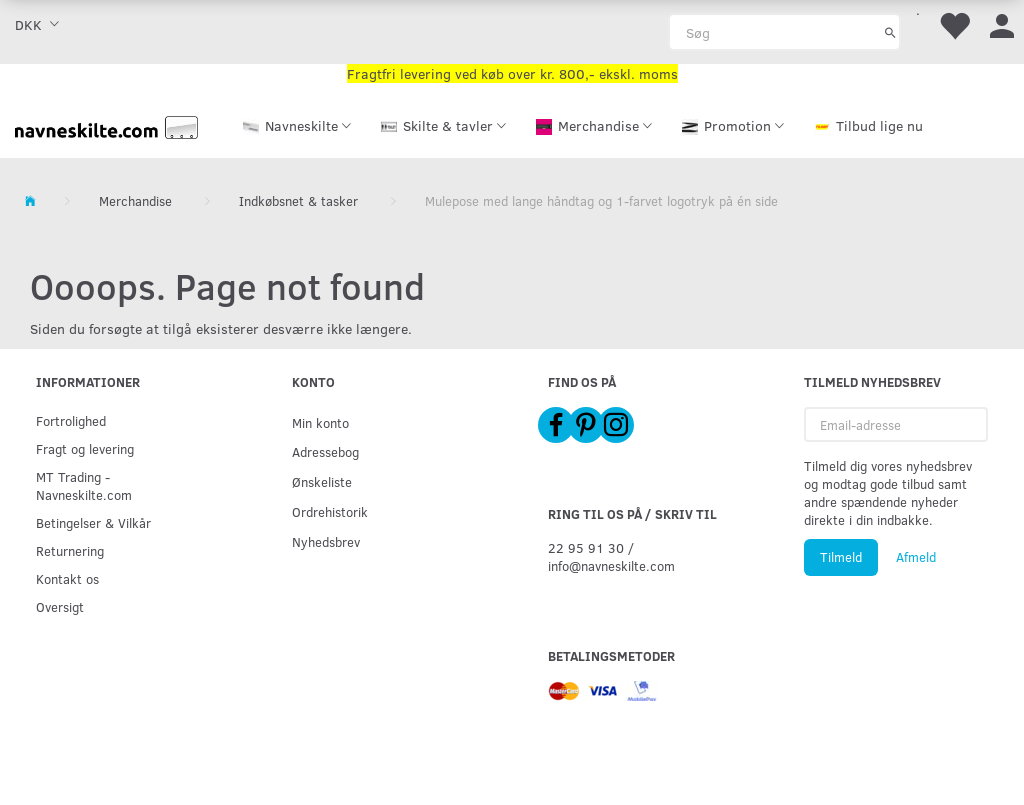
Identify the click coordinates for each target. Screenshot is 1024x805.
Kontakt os (67, 578)
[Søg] (890, 32)
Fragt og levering (85, 448)
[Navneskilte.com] (106, 125)
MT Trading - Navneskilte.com (84, 485)
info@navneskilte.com (611, 565)
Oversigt (60, 606)
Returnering (70, 550)
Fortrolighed (71, 420)
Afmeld (916, 557)
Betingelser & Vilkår (93, 522)
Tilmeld (841, 557)
